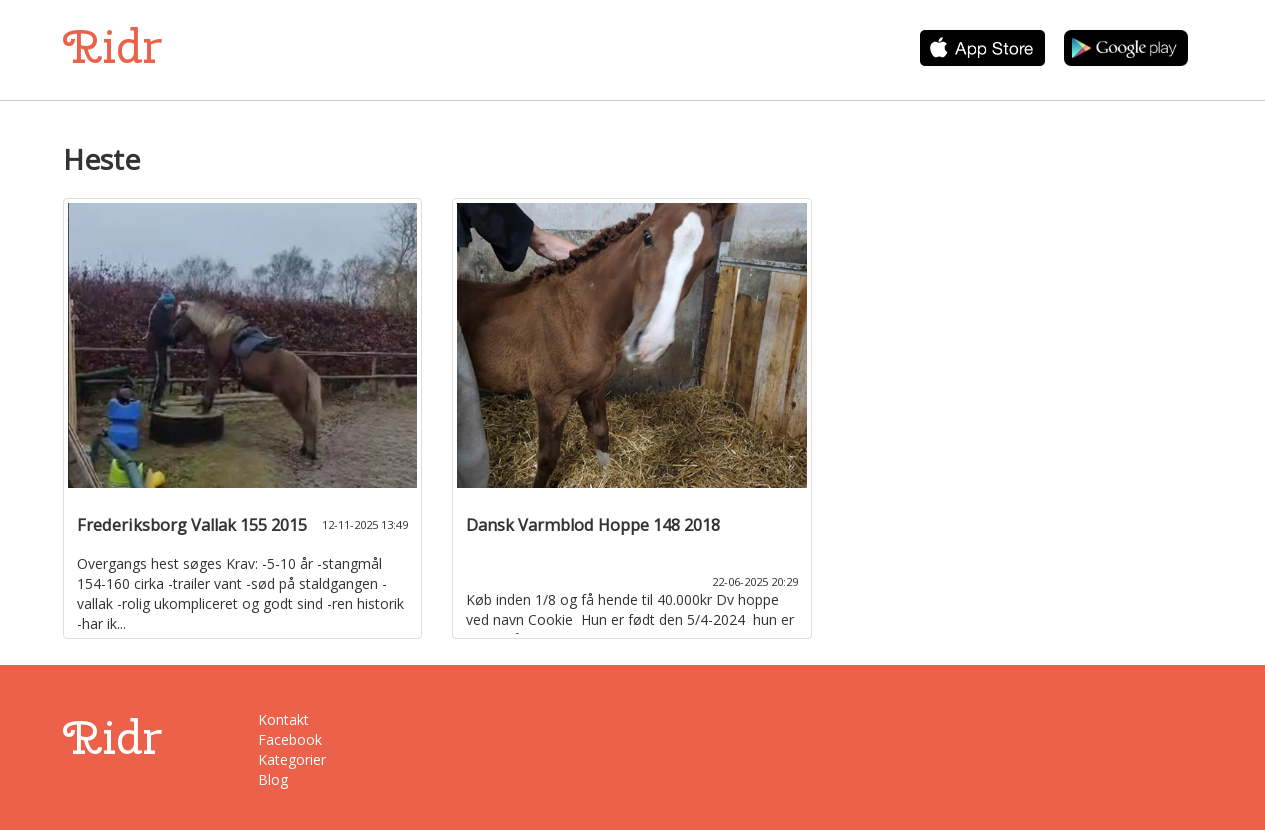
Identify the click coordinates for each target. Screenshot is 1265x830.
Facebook (290, 739)
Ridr (112, 46)
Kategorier (292, 759)
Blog (273, 779)
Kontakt (283, 719)
